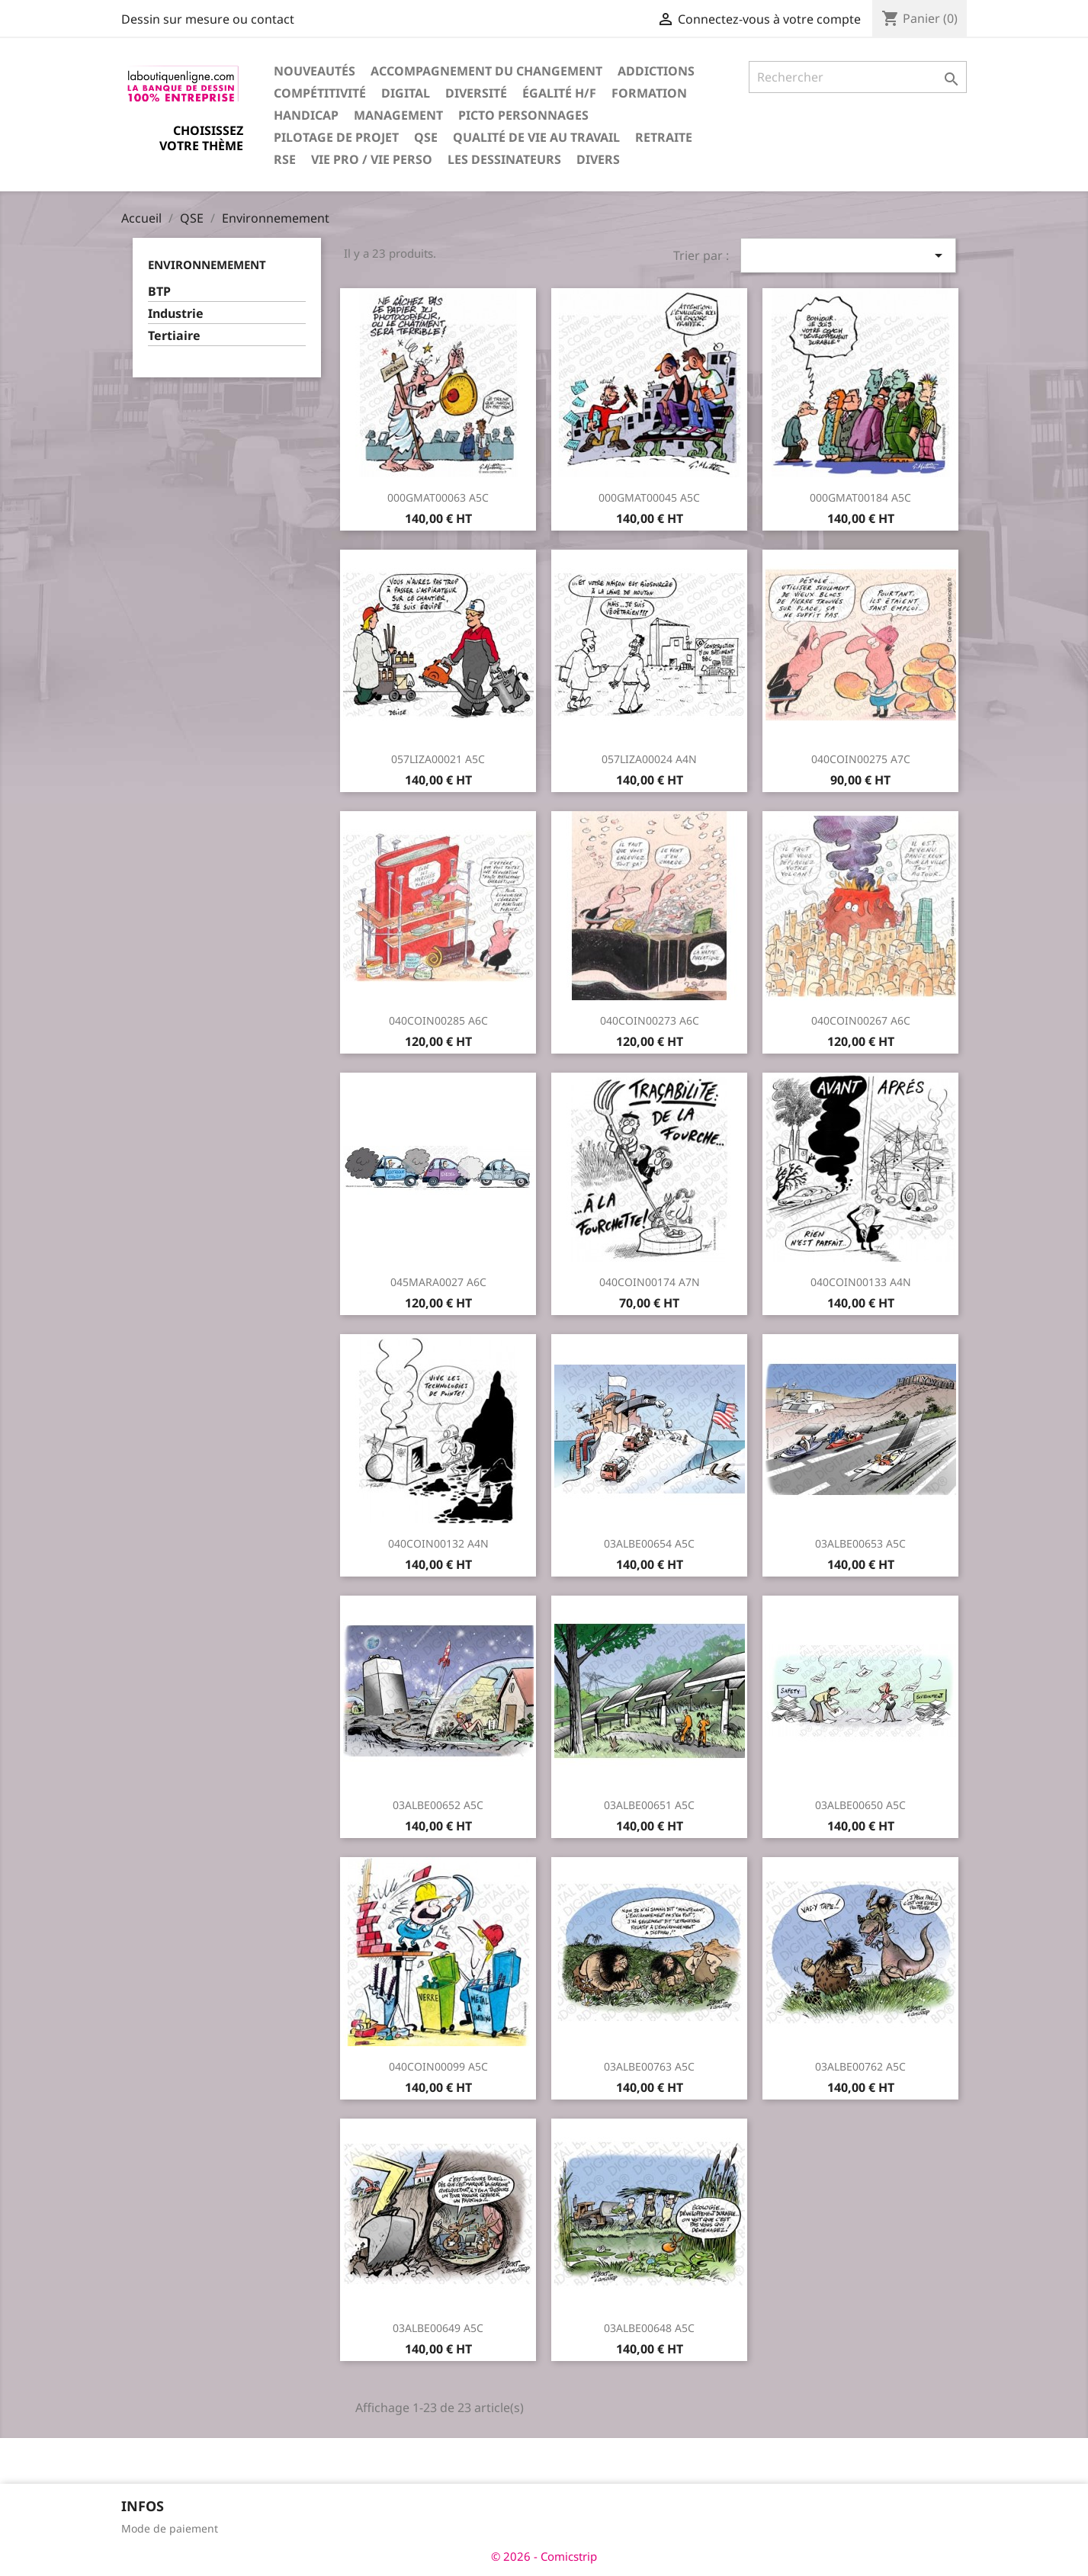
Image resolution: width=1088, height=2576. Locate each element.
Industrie (176, 314)
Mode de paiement (169, 2528)
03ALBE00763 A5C (649, 2066)
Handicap (306, 115)
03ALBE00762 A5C (860, 2066)
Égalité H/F (559, 93)
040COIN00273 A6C (649, 1020)
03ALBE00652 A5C (438, 1805)
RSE (285, 159)
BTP (159, 292)
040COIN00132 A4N (438, 1543)
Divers (598, 159)
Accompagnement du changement (486, 71)
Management (398, 115)
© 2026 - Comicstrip (544, 2556)
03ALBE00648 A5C (649, 2328)
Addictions (656, 71)
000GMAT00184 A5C (860, 497)
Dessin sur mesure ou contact (207, 19)
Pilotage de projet (336, 137)
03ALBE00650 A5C (860, 1805)
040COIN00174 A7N (649, 1282)
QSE (426, 137)
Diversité (476, 93)
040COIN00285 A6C (438, 1020)
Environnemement (207, 264)
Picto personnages (523, 115)
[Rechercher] (858, 77)
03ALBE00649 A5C (438, 2328)
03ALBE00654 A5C (649, 1543)
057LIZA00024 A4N (649, 759)
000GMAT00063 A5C (438, 497)
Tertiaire (174, 336)
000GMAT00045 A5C (649, 497)
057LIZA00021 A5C (438, 759)
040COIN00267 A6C (860, 1020)
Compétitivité (320, 93)
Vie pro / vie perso (371, 159)
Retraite (663, 137)
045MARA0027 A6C (438, 1282)
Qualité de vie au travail (536, 137)
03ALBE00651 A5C (649, 1805)
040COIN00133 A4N (860, 1282)
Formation (649, 93)
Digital (405, 93)
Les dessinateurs (504, 159)
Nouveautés (314, 71)
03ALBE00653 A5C (860, 1543)
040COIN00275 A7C (860, 759)
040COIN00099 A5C (438, 2066)
